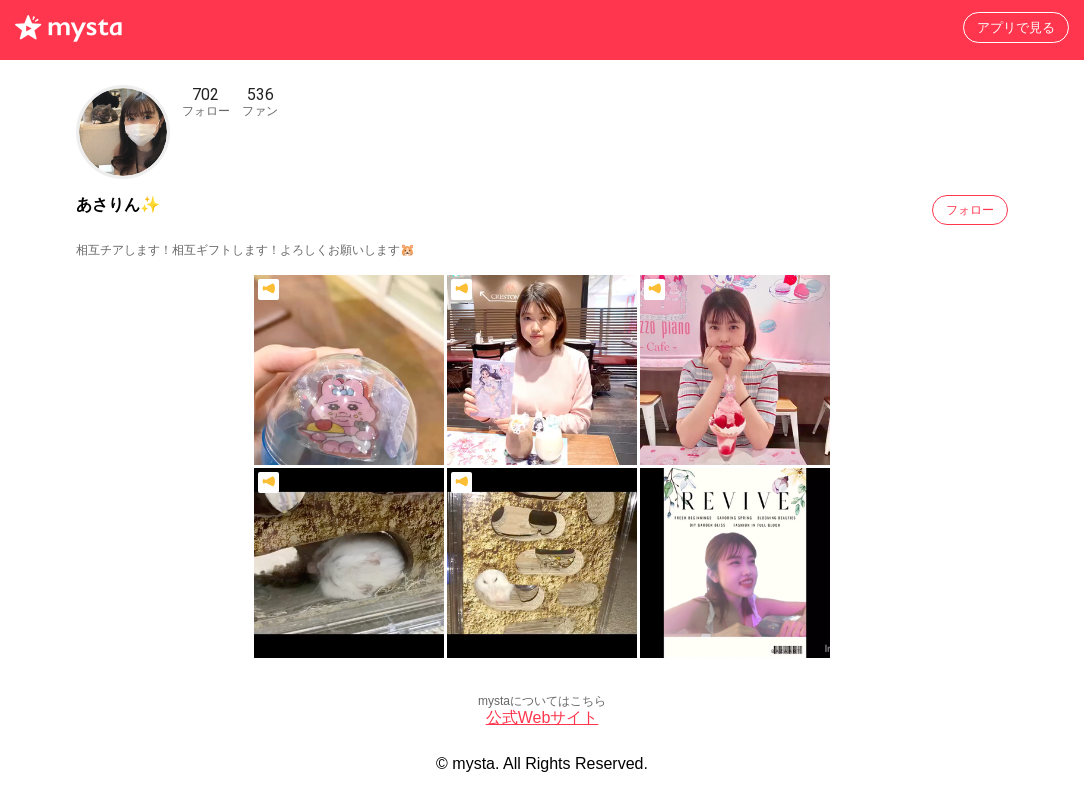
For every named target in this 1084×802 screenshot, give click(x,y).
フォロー (970, 210)
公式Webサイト (542, 717)
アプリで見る (1016, 27)
